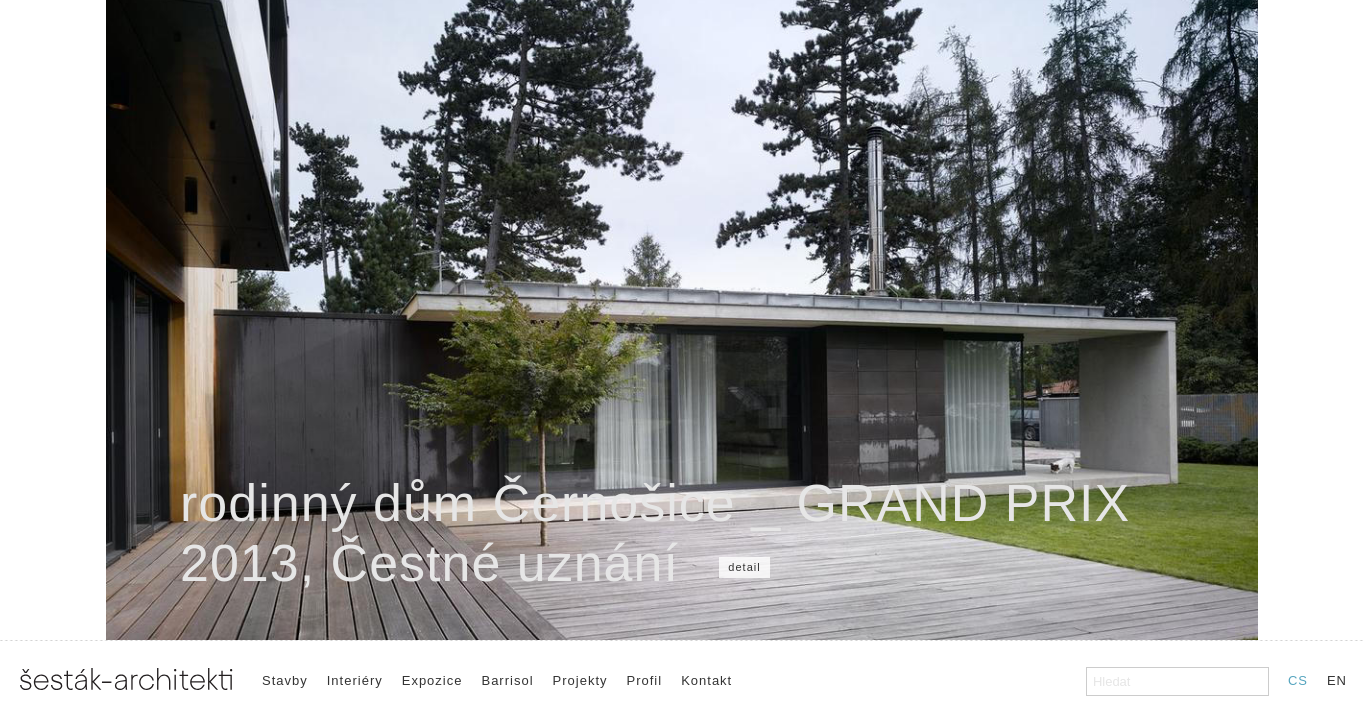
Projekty (580, 680)
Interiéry (355, 680)
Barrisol (507, 680)
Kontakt (706, 680)
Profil (645, 680)
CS (1298, 680)
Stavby (285, 680)
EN (1337, 680)
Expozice (432, 680)
